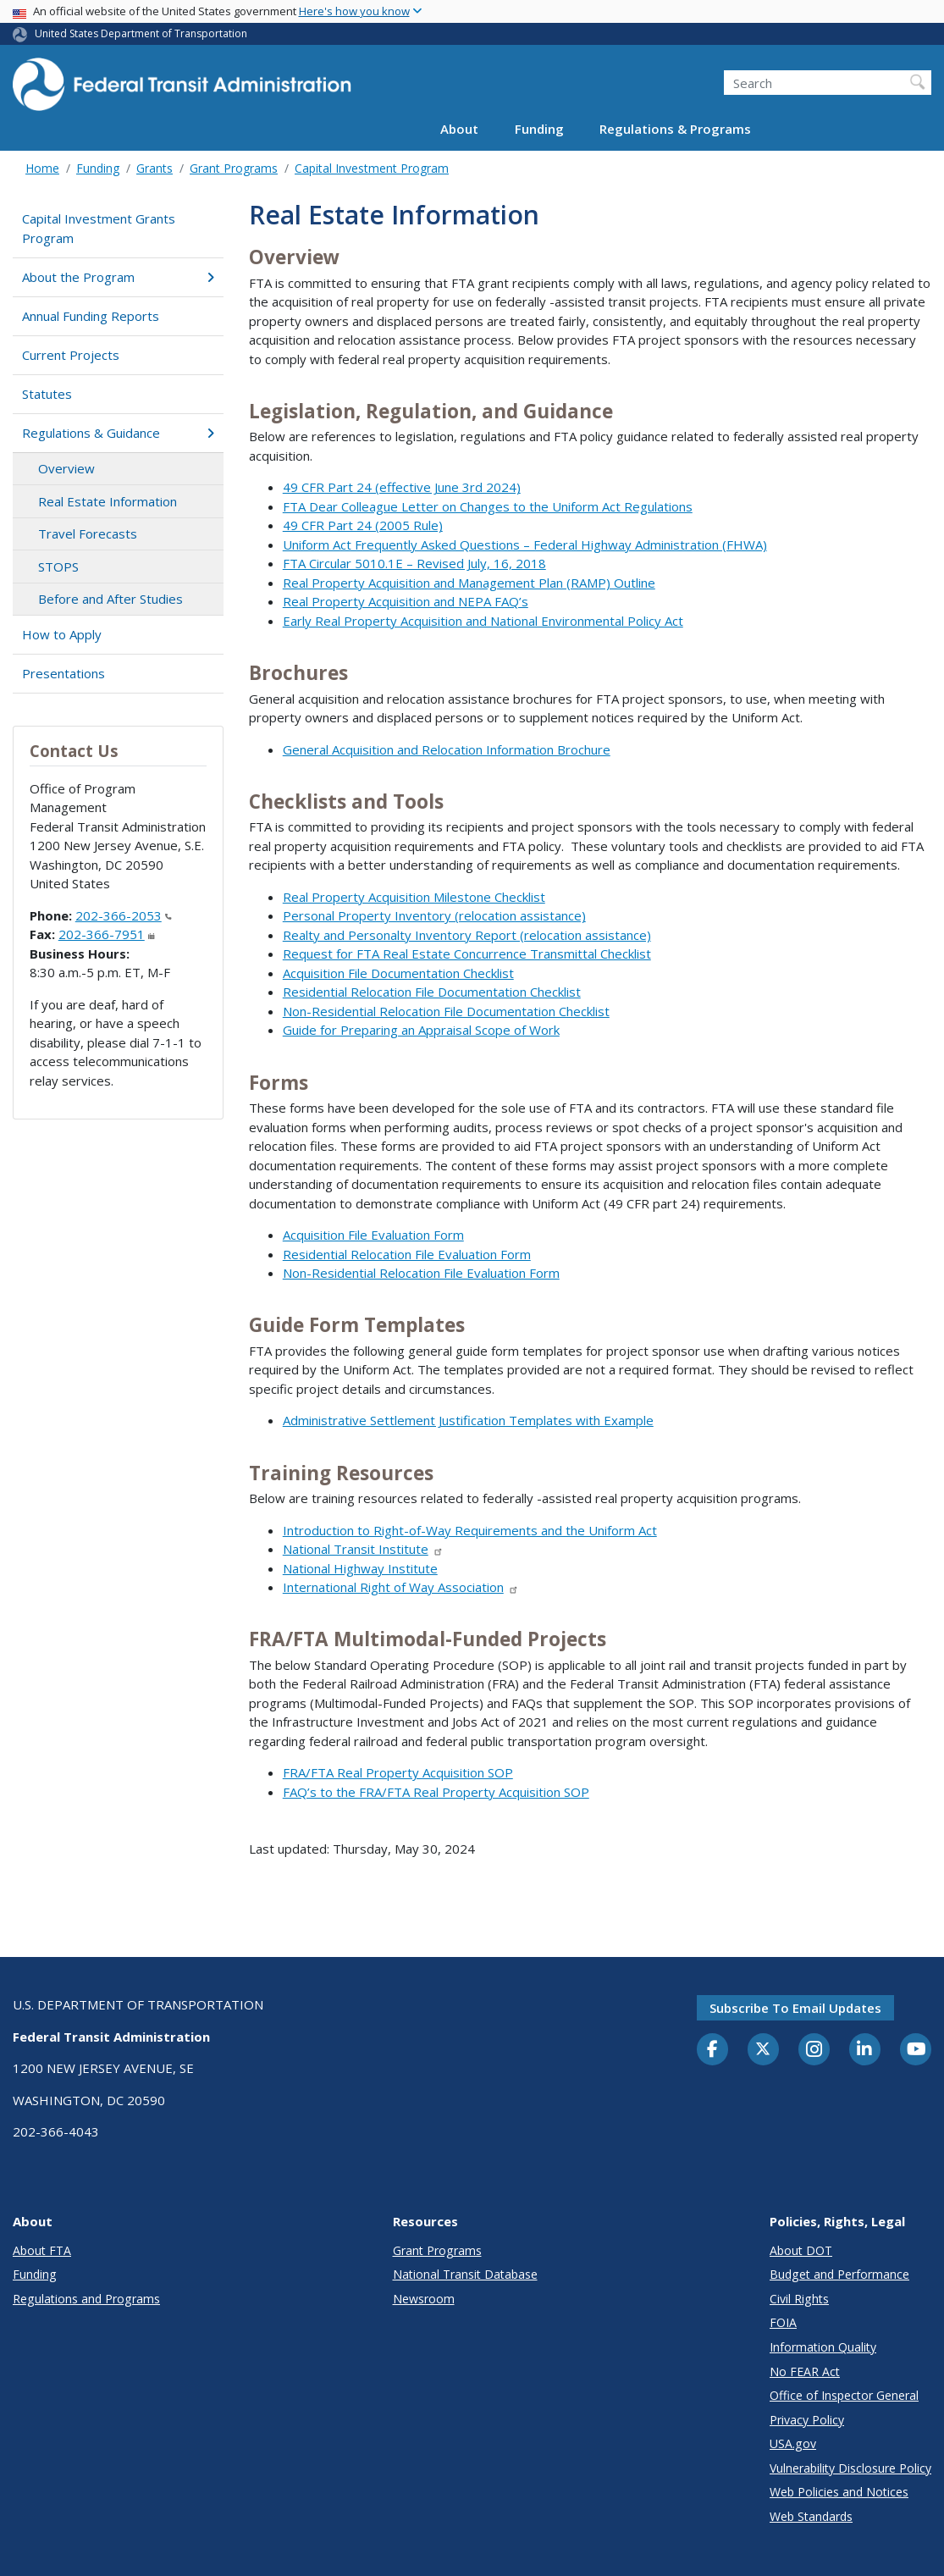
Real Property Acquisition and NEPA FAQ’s (405, 601)
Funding (539, 128)
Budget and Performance (839, 2274)
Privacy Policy (807, 2420)
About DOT (801, 2250)
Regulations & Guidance (117, 432)
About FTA (42, 2250)
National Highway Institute (360, 1568)
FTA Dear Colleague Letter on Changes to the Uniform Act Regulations (488, 506)
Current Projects (70, 354)
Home (42, 168)
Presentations (63, 673)
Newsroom (424, 2299)
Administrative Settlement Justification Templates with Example (468, 1420)
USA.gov (793, 2443)
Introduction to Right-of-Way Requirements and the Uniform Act (470, 1530)
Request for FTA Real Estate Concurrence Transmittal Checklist (467, 953)
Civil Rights (799, 2299)
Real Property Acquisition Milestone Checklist (414, 896)
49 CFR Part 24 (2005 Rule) (363, 525)
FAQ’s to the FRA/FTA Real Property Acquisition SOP (436, 1791)
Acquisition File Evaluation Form (373, 1234)
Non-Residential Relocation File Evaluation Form (421, 1272)
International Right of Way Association (401, 1586)
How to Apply (62, 634)
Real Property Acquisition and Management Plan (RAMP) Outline (469, 582)
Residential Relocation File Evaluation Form (407, 1254)
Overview (66, 468)
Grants (154, 168)
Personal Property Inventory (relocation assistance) (434, 915)
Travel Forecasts (87, 533)
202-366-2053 (123, 915)
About (459, 128)
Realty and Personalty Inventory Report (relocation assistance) (467, 934)
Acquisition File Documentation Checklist (398, 973)
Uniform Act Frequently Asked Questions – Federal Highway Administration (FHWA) (525, 544)
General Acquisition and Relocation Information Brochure (446, 749)
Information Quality (823, 2347)
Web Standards (811, 2516)
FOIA (783, 2322)
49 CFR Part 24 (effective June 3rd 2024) (402, 486)
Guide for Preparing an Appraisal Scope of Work (421, 1029)
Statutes (47, 393)
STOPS (58, 566)
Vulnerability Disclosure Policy (850, 2468)
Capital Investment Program (372, 168)
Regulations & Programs (675, 128)
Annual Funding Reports (90, 315)
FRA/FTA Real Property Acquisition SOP (398, 1772)
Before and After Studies (110, 598)
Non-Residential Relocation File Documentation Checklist (446, 1011)
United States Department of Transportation (141, 33)
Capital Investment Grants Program (98, 228)
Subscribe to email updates (795, 2007)
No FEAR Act (805, 2371)
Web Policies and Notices (839, 2492)
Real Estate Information (107, 501)
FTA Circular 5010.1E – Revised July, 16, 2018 (414, 563)
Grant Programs (234, 168)
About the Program (117, 276)
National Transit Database (465, 2274)
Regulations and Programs (86, 2299)
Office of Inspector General (844, 2395)
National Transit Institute (363, 1548)
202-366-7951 (106, 934)
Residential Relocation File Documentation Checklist (432, 991)
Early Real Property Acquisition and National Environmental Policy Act (483, 620)
